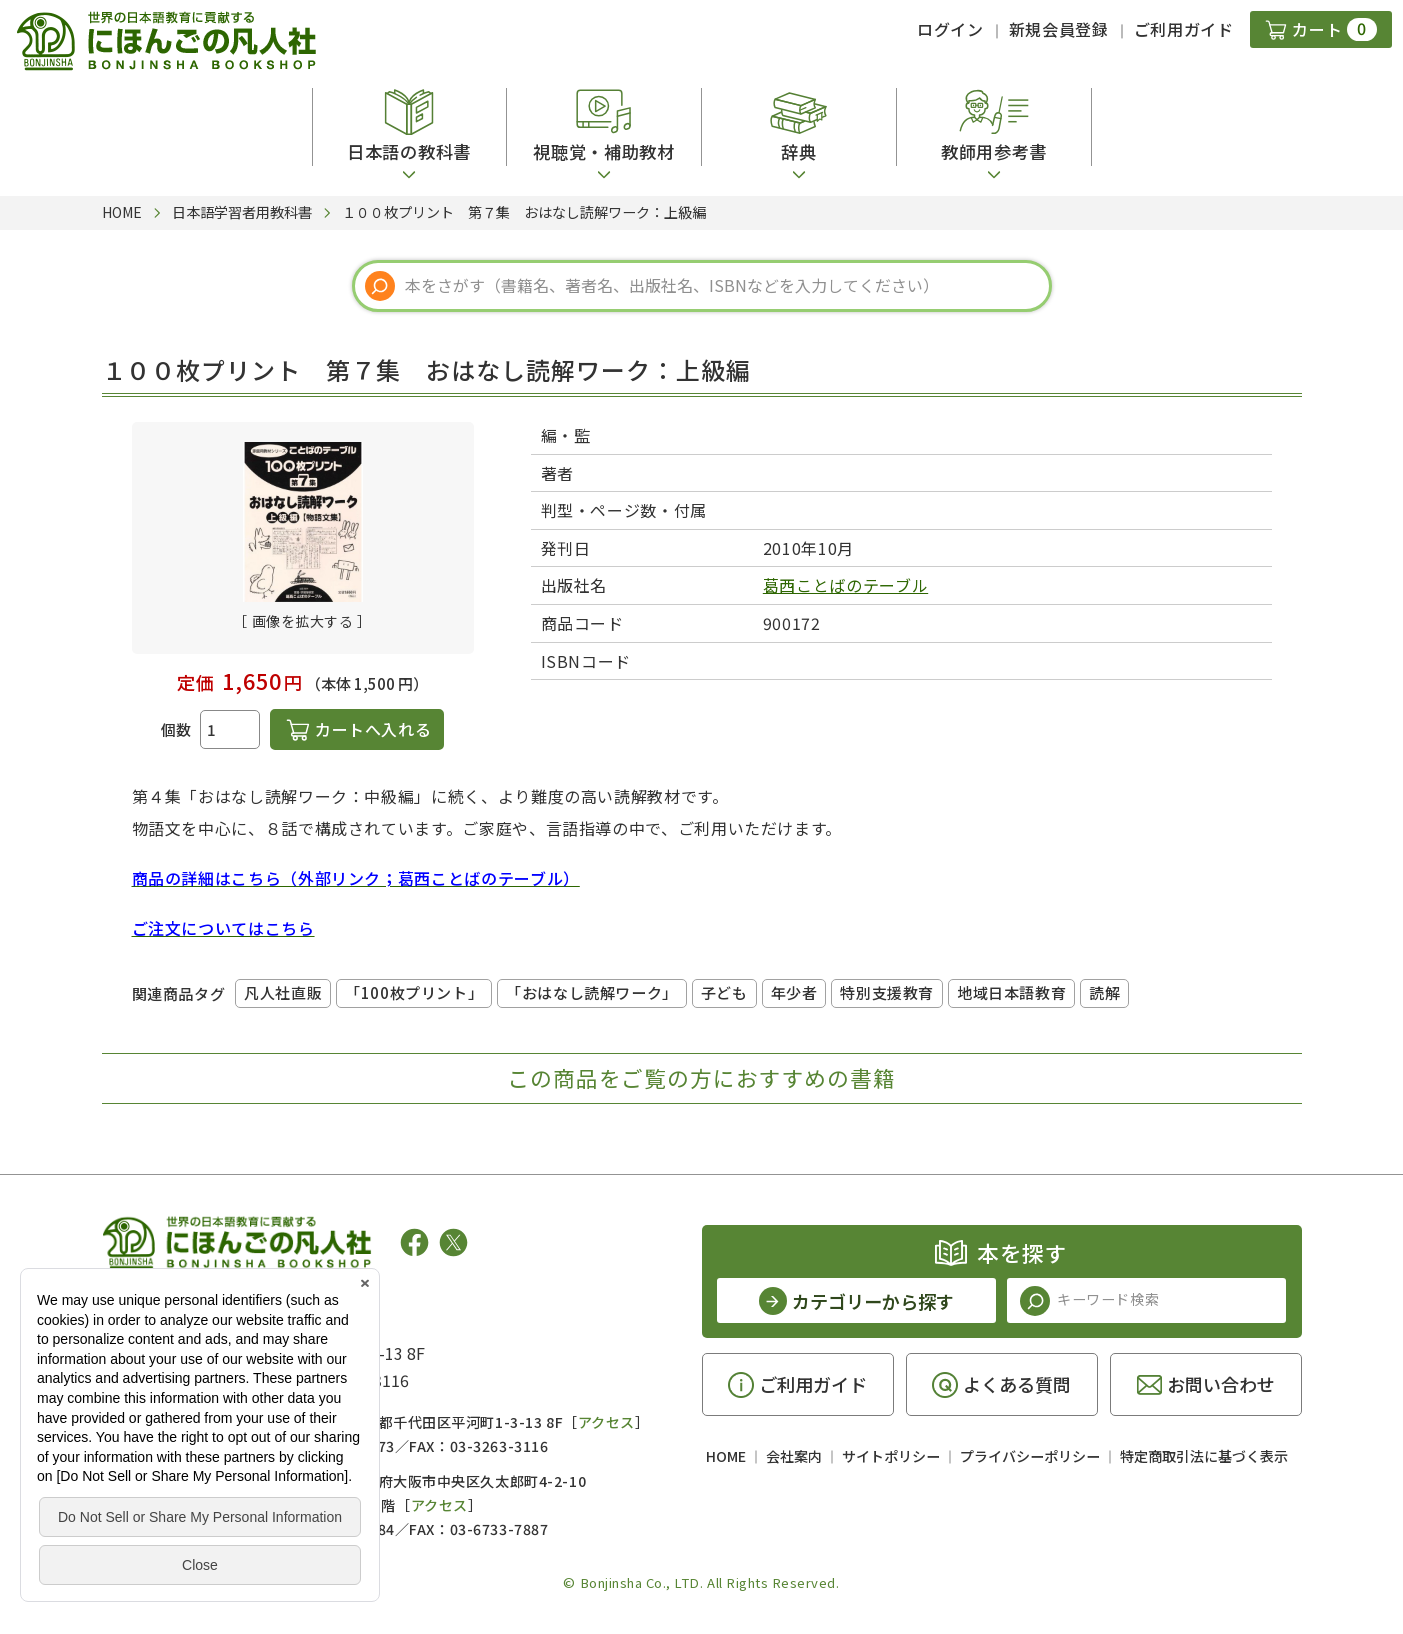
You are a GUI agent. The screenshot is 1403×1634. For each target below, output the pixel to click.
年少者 (794, 992)
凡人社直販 (283, 992)
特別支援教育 (887, 992)
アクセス (606, 1422)
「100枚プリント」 (414, 992)
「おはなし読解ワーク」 (592, 992)
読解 (1104, 992)
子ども (724, 992)
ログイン (950, 29)
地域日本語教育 (1011, 992)
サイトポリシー (891, 1456)
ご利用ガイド (1184, 29)
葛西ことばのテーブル (845, 585)
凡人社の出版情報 (184, 1304)
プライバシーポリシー (1030, 1456)
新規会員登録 (1059, 29)
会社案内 (794, 1456)
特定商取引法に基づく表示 (1204, 1456)
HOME (726, 1456)
